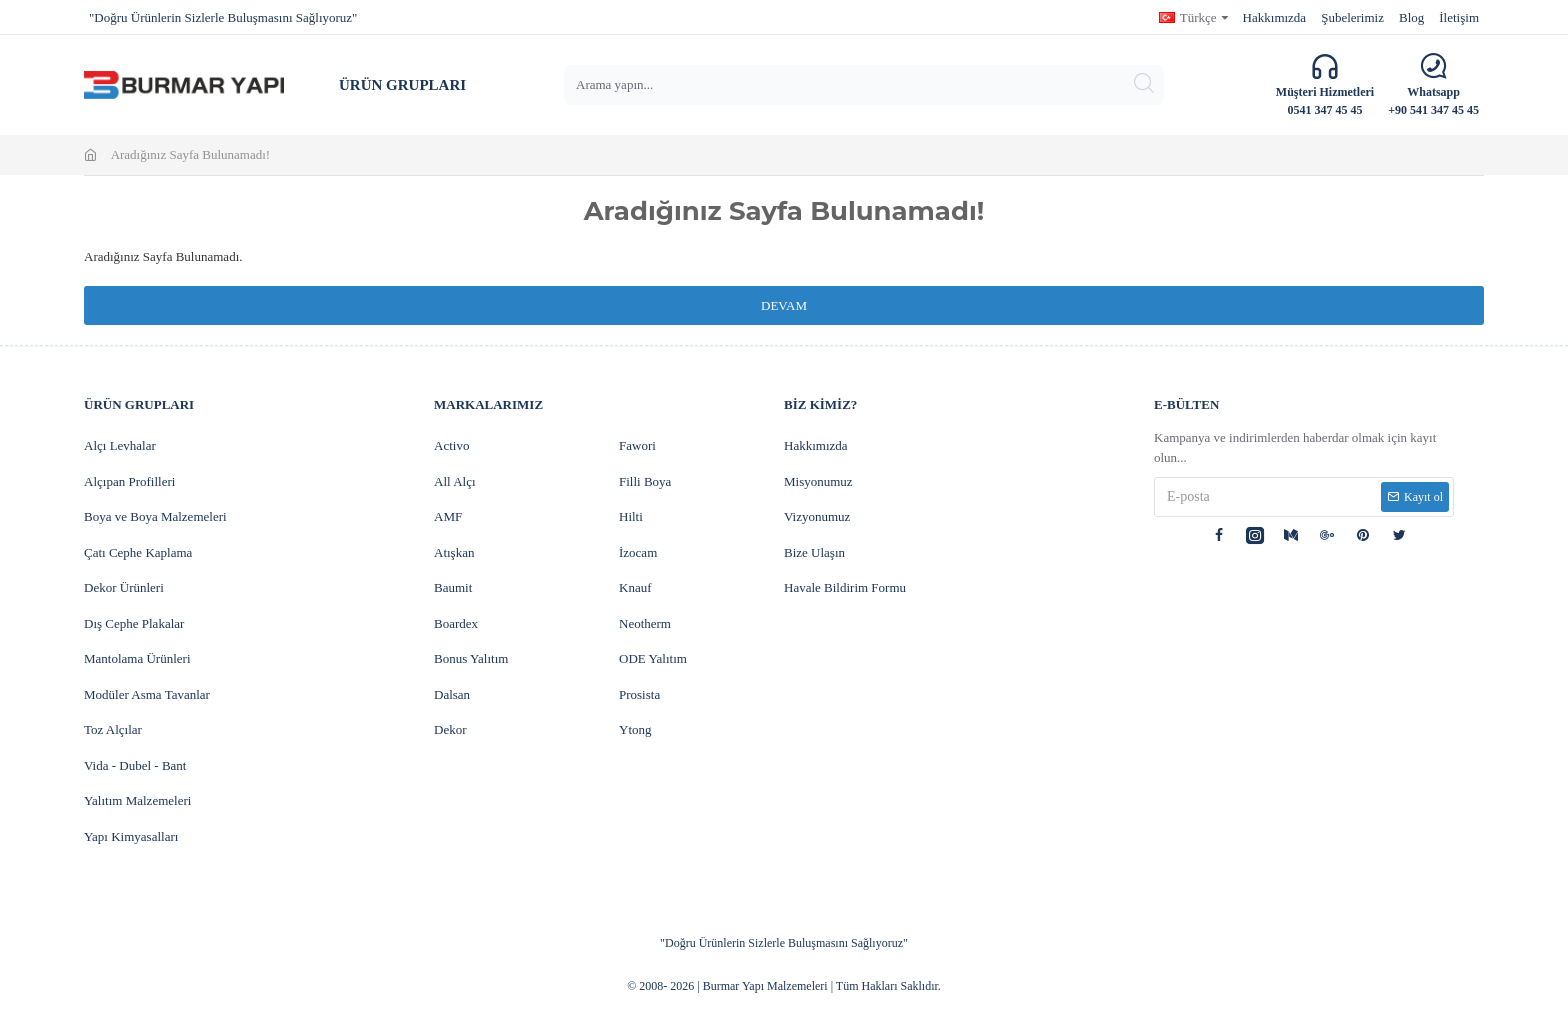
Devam (784, 305)
